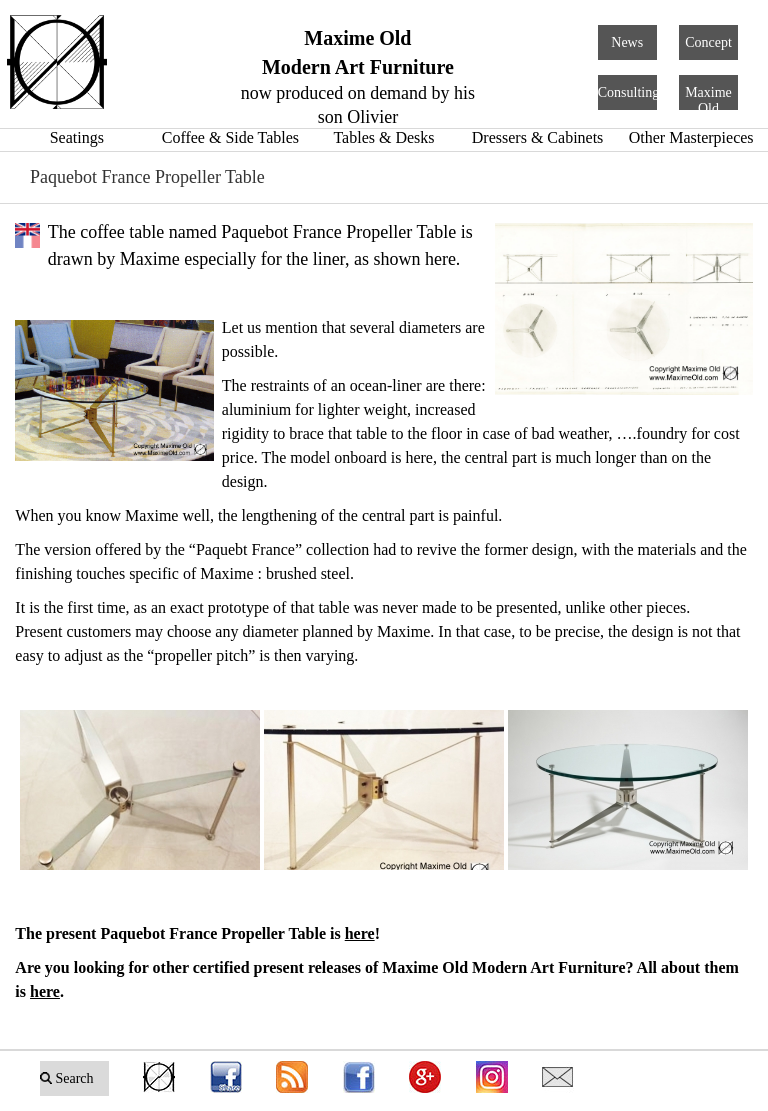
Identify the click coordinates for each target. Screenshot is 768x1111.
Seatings (77, 137)
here (360, 933)
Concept (708, 42)
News (627, 42)
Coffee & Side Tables (230, 137)
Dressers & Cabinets (538, 137)
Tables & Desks (383, 137)
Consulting (628, 92)
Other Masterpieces (691, 137)
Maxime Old (708, 100)
